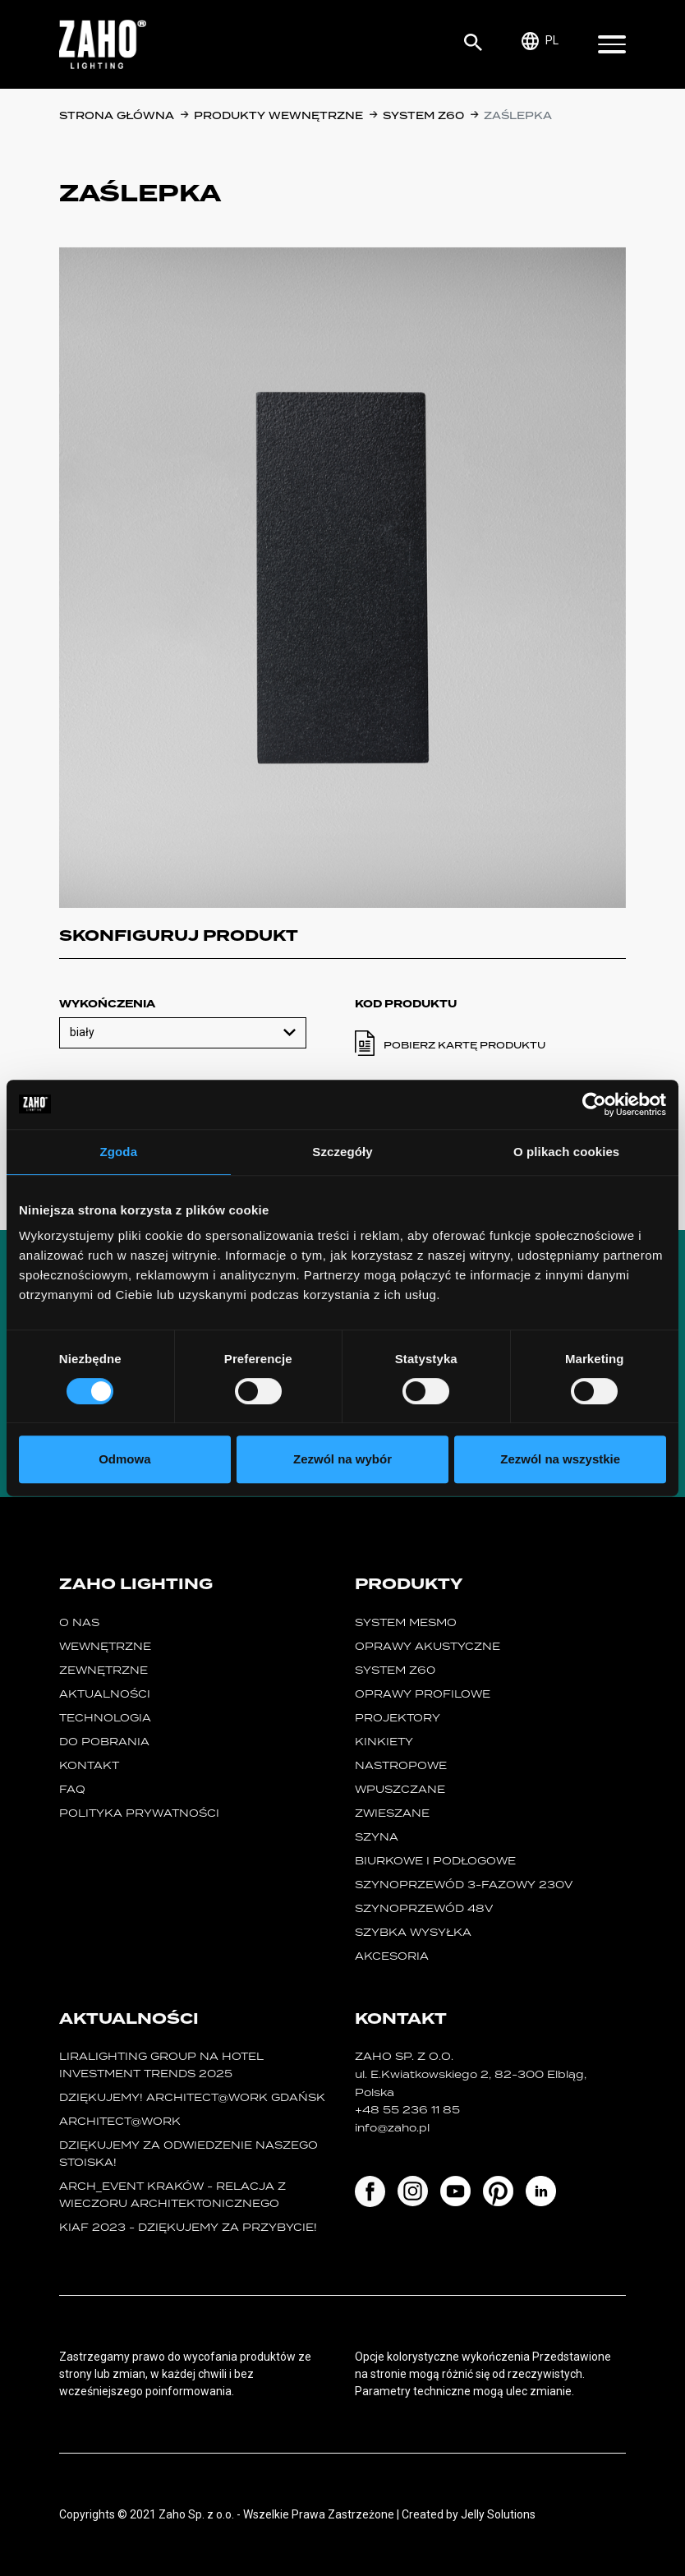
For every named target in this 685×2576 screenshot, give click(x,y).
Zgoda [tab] (119, 1152)
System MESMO (406, 1622)
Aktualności (104, 1694)
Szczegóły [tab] (342, 1152)
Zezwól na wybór (342, 1459)
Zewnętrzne (103, 1670)
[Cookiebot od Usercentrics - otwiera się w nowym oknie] (594, 1104)
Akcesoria (392, 1956)
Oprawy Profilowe (422, 1694)
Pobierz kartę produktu (464, 1045)
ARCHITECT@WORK (120, 2121)
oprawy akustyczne (427, 1646)
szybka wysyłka (413, 1932)
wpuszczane (400, 1789)
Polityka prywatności (139, 1813)
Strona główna (116, 115)
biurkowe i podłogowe (435, 1861)
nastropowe (401, 1765)
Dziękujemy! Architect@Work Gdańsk (192, 2097)
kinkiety (384, 1742)
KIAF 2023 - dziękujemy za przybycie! (188, 2227)
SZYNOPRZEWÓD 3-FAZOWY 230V (463, 1885)
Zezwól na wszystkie (560, 1459)
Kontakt (89, 1765)
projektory (397, 1718)
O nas (79, 1622)
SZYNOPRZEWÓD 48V (424, 1908)
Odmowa (124, 1459)
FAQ (72, 1789)
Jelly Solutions (498, 2514)
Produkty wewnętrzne (278, 115)
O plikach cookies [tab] (566, 1152)
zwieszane (392, 1813)
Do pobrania (104, 1742)
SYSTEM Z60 (423, 115)
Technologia (105, 1718)
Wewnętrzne (105, 1646)
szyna (376, 1837)
